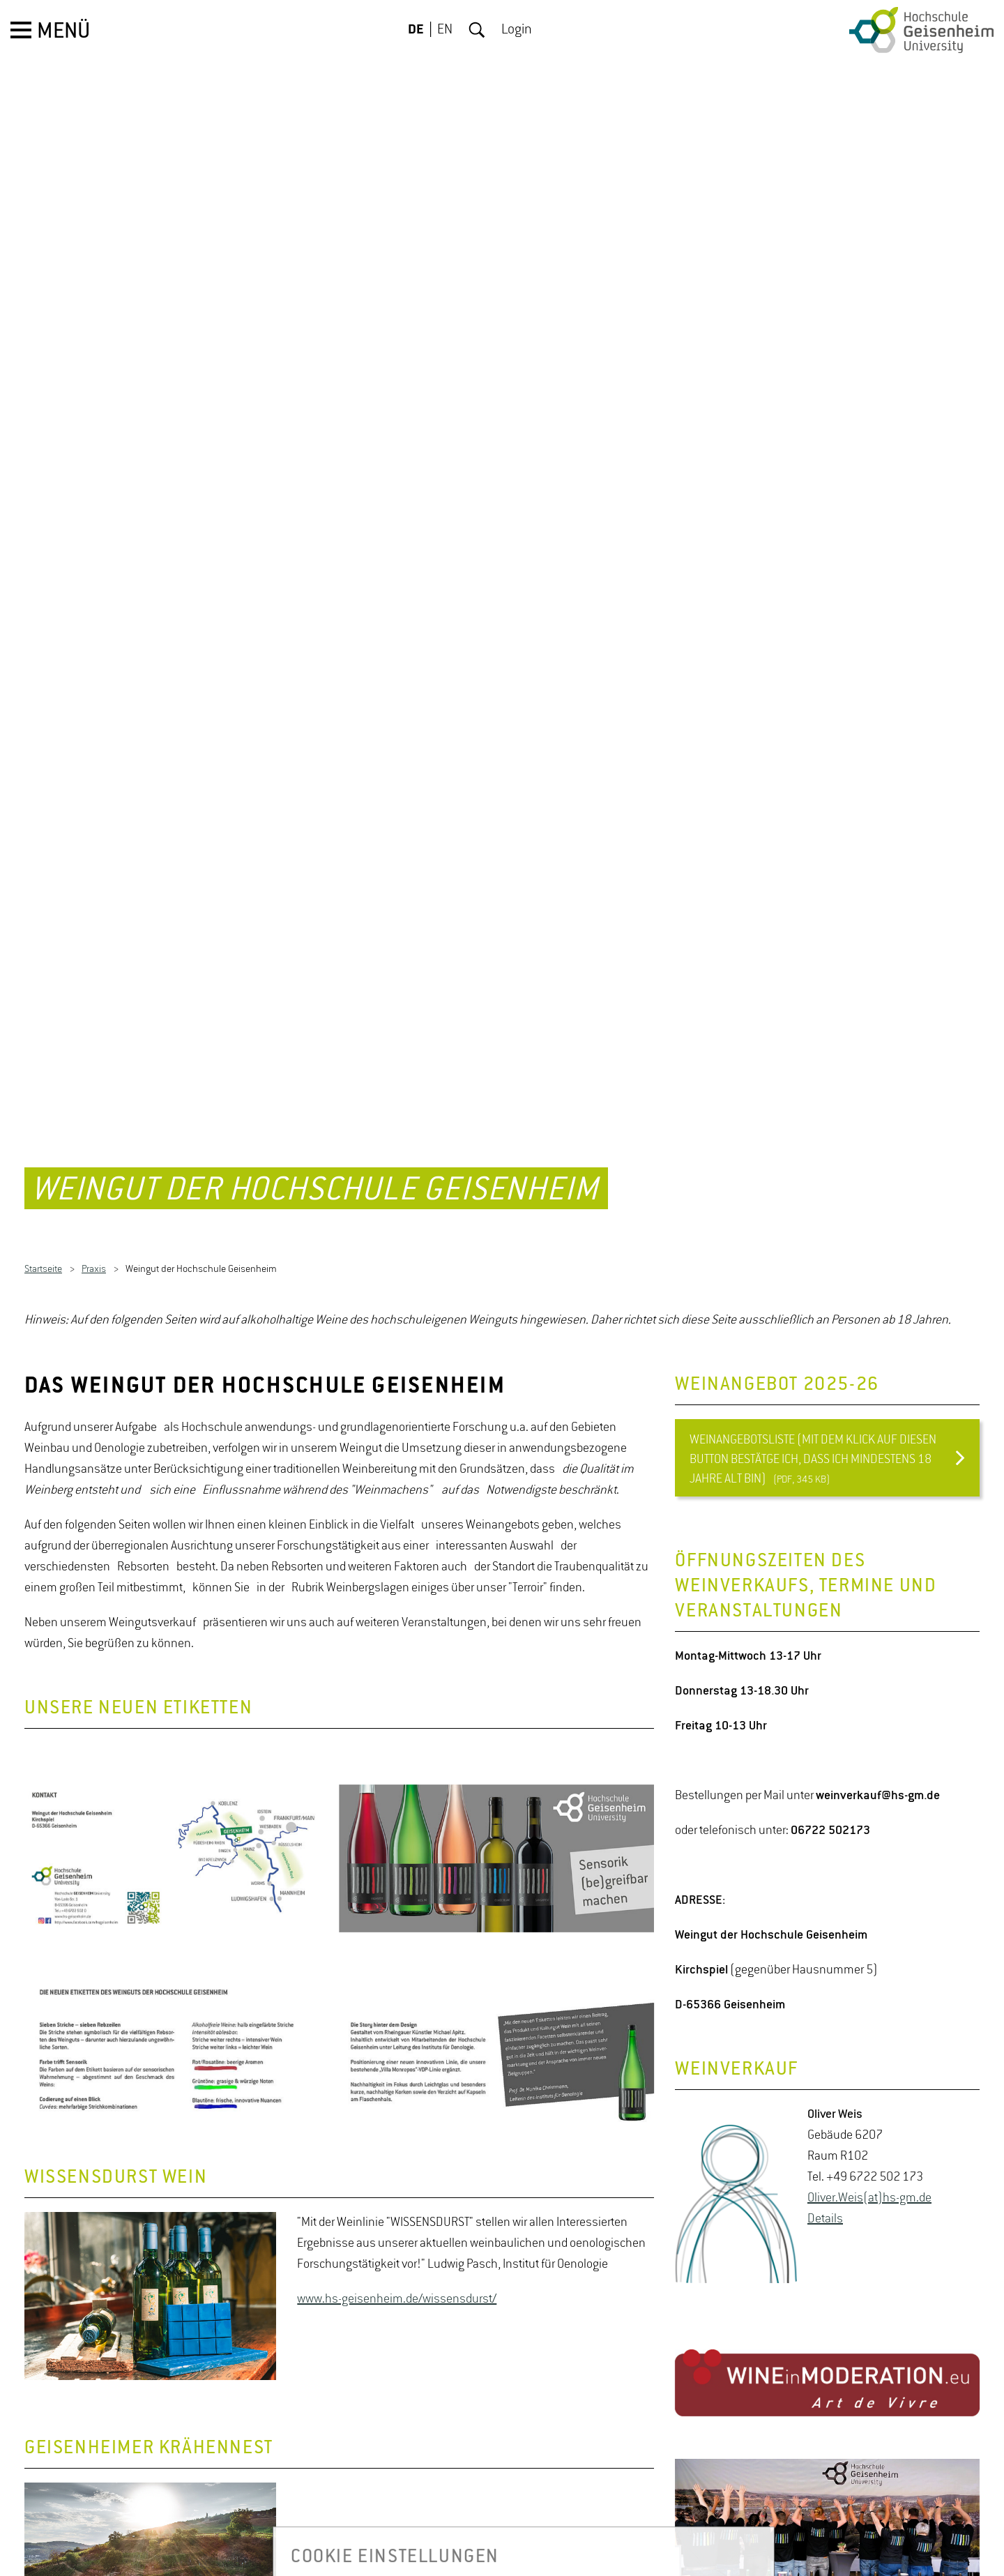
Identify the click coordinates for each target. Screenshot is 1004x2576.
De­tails (825, 2150)
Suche (476, 30)
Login (516, 30)
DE (416, 30)
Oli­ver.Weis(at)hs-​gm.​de (869, 2129)
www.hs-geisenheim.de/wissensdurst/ (396, 2229)
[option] (339, 1789)
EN (444, 30)
